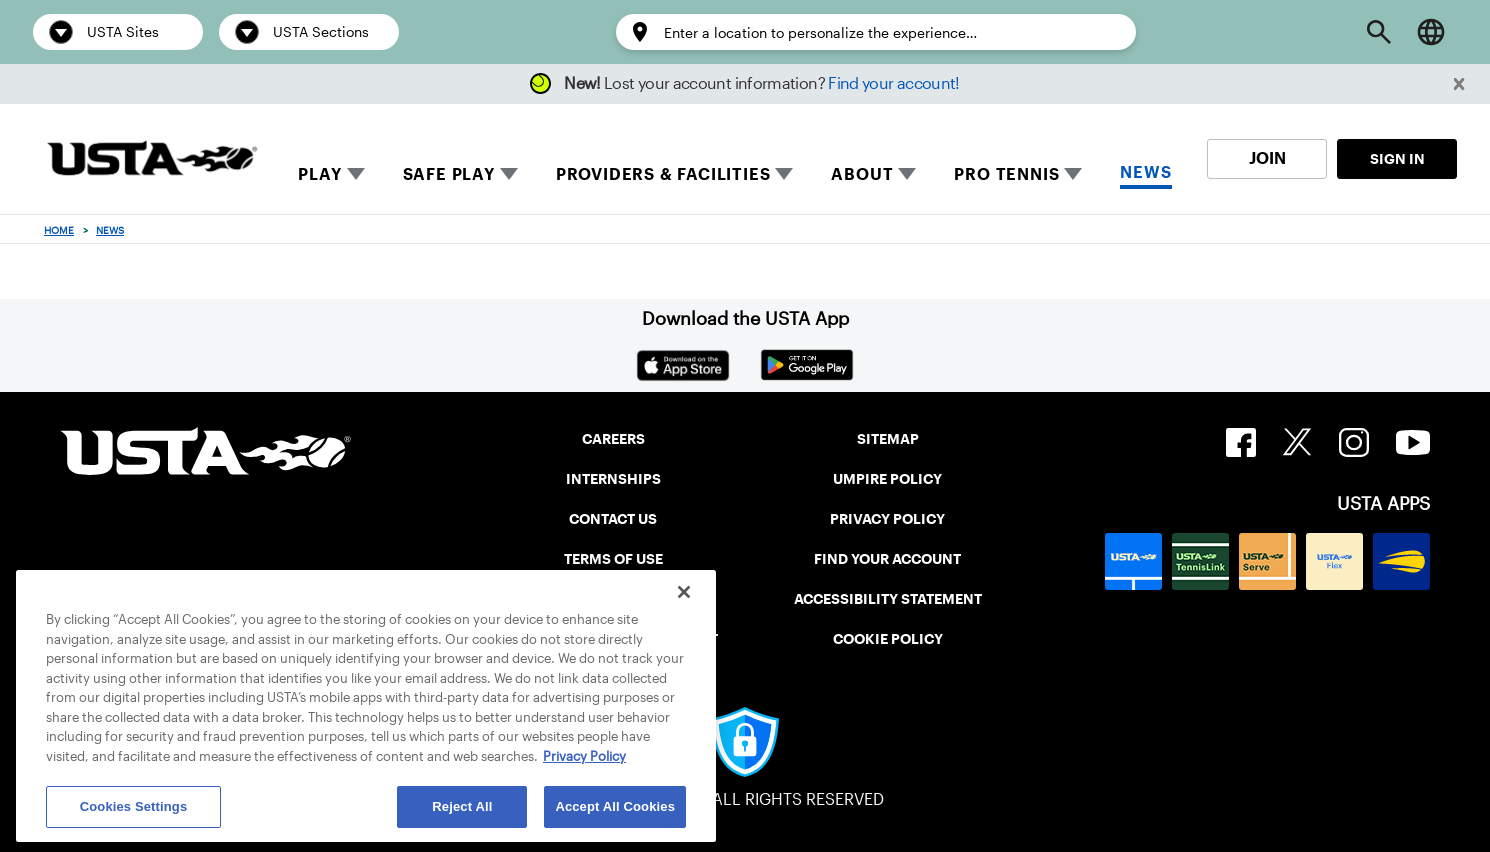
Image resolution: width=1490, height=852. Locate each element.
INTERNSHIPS (613, 479)
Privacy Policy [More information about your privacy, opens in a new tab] (584, 756)
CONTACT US (613, 519)
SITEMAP (888, 439)
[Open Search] (1379, 32)
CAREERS (613, 439)
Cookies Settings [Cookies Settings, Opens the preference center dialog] (134, 806)
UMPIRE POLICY (887, 479)
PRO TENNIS (1006, 174)
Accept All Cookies (615, 806)
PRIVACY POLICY (887, 519)
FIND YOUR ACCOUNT (887, 559)
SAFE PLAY (449, 174)
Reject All (462, 806)
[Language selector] (1431, 32)
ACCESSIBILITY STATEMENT (888, 599)
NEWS (1145, 172)
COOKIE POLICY (888, 639)
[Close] (684, 592)
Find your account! (893, 83)
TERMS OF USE (613, 559)
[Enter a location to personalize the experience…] (890, 33)
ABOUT (862, 174)
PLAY (319, 174)
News (110, 230)
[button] (1459, 84)
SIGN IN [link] (1397, 159)
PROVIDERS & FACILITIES (663, 174)
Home (59, 230)
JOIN (1267, 158)
